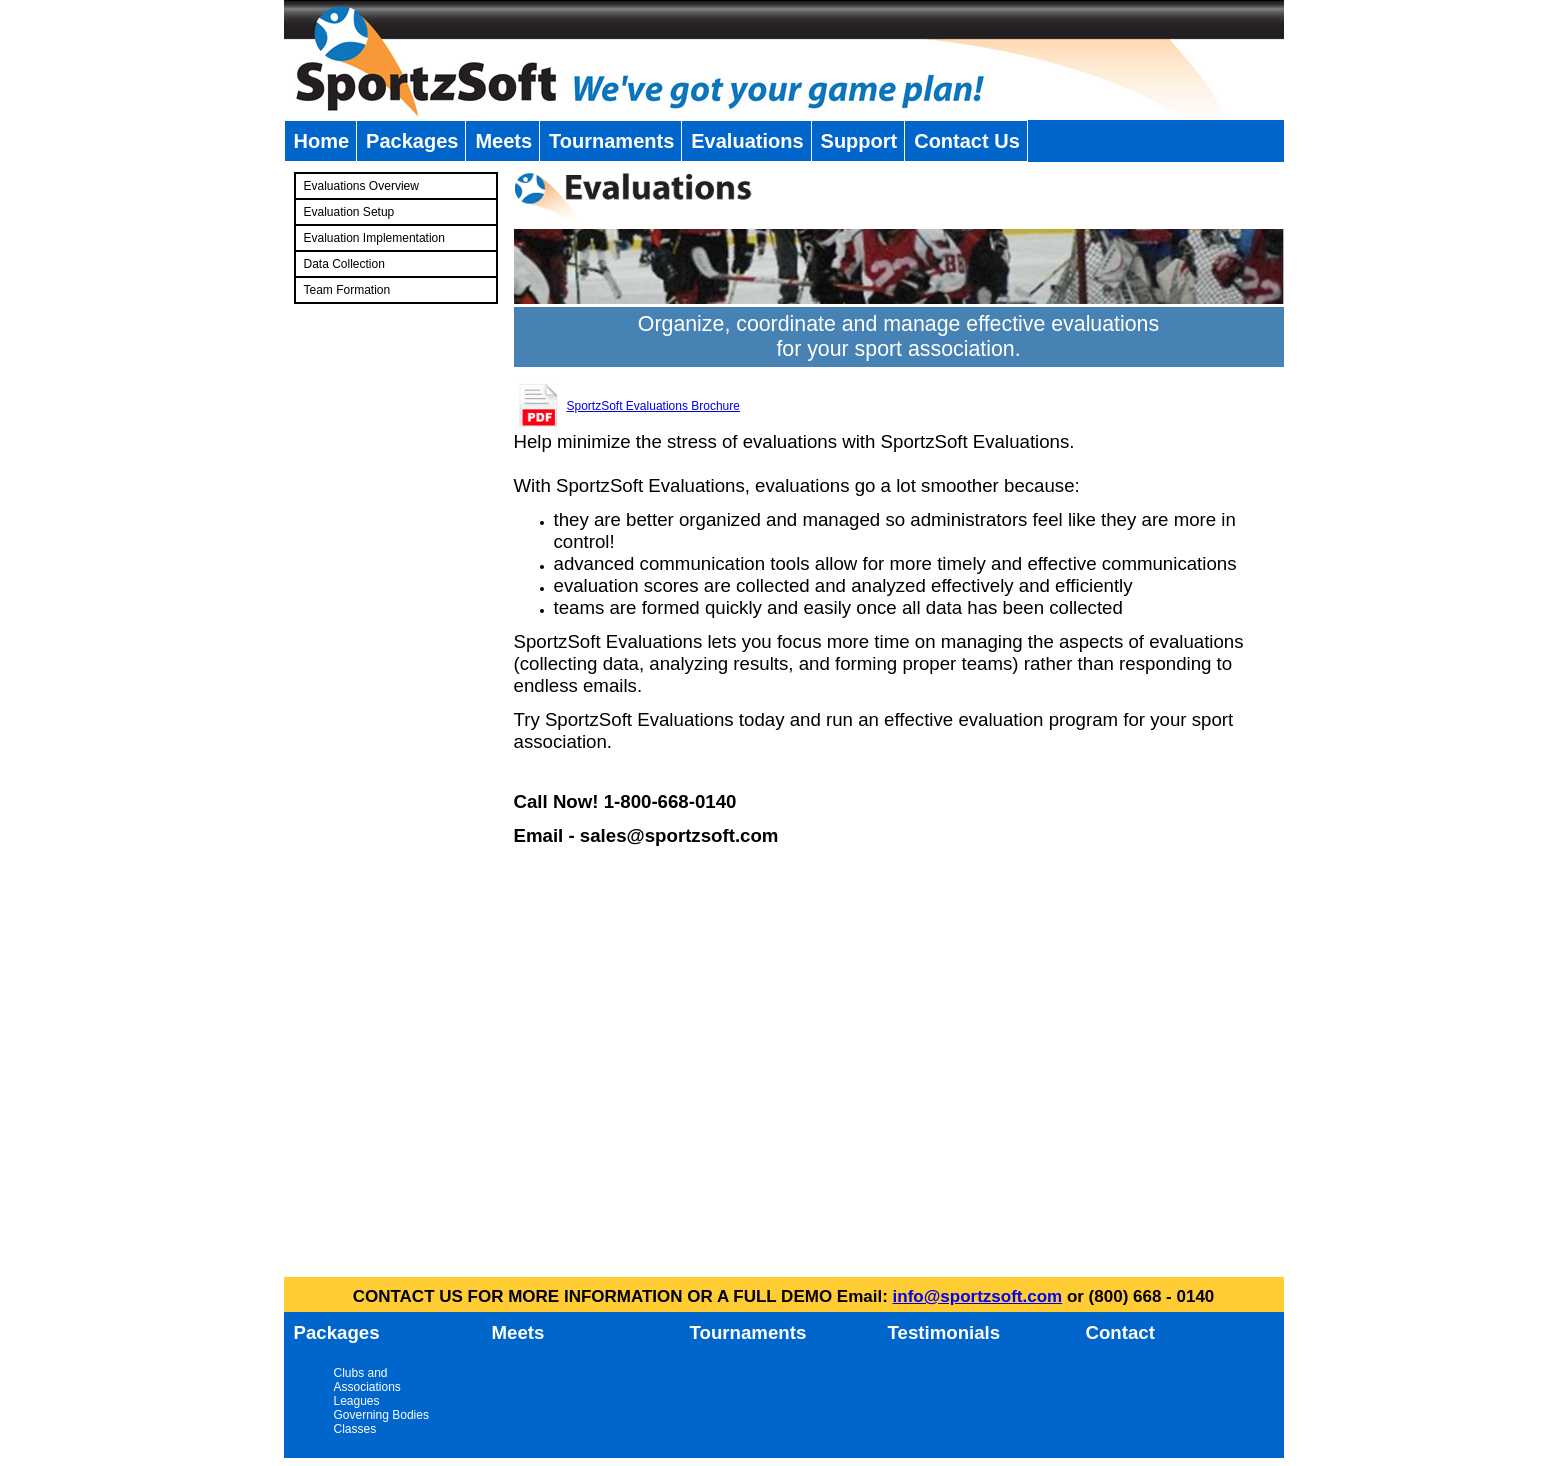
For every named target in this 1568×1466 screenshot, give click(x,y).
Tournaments (611, 141)
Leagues (357, 1401)
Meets (503, 141)
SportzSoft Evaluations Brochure (653, 406)
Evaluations (747, 141)
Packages (412, 141)
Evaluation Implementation (374, 238)
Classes (355, 1429)
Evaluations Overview (361, 186)
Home (322, 141)
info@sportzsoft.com (978, 1296)
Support (859, 141)
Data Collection (344, 264)
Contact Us (967, 141)
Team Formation (347, 290)
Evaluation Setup (349, 212)
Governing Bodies (381, 1415)
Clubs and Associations (367, 1380)
